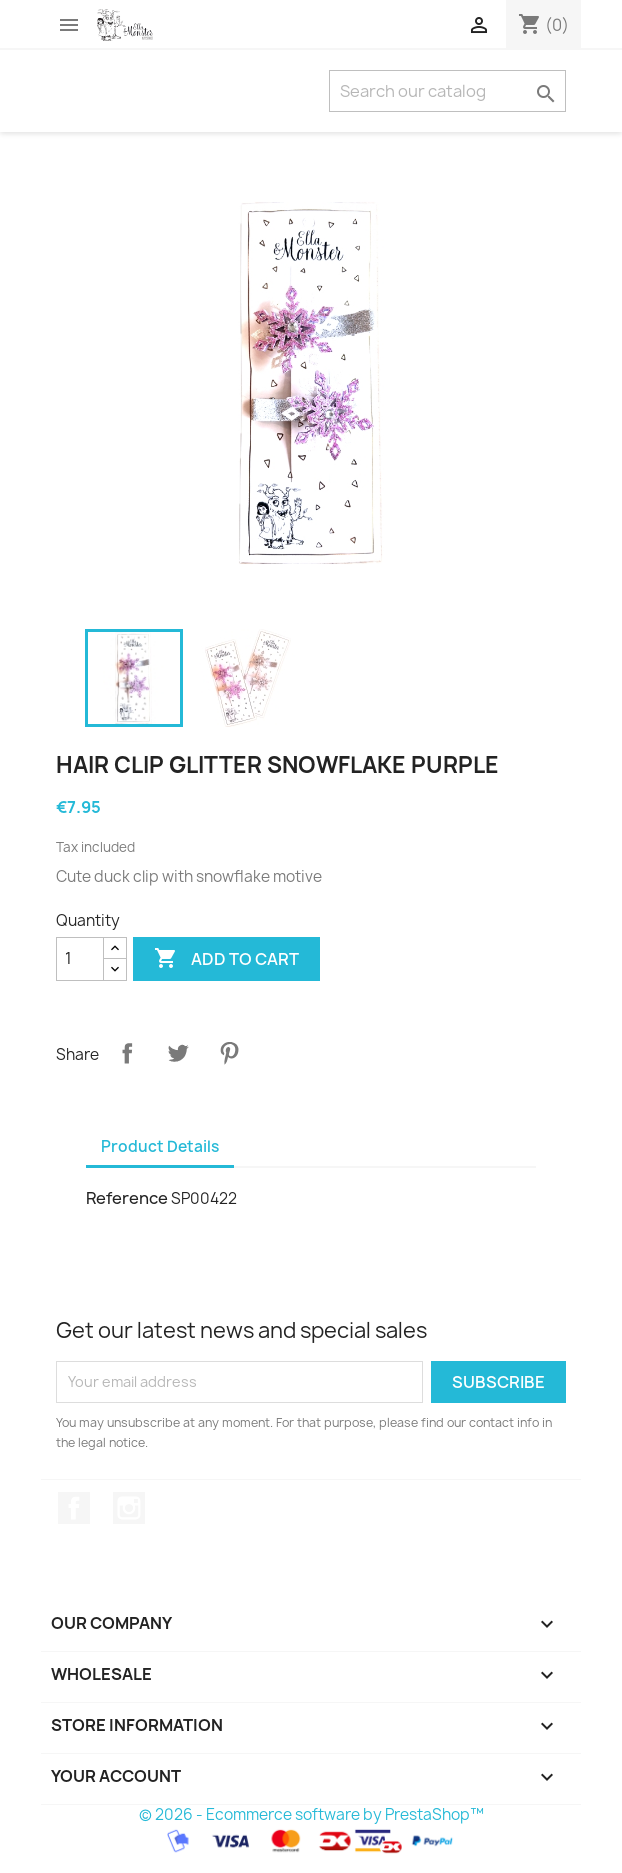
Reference (127, 1198)
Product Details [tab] (160, 1146)
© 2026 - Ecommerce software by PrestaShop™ (311, 1814)
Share (127, 1053)
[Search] (447, 91)
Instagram (129, 1508)
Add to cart (226, 959)
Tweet (178, 1053)
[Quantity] (80, 959)
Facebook (74, 1508)
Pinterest (229, 1053)
